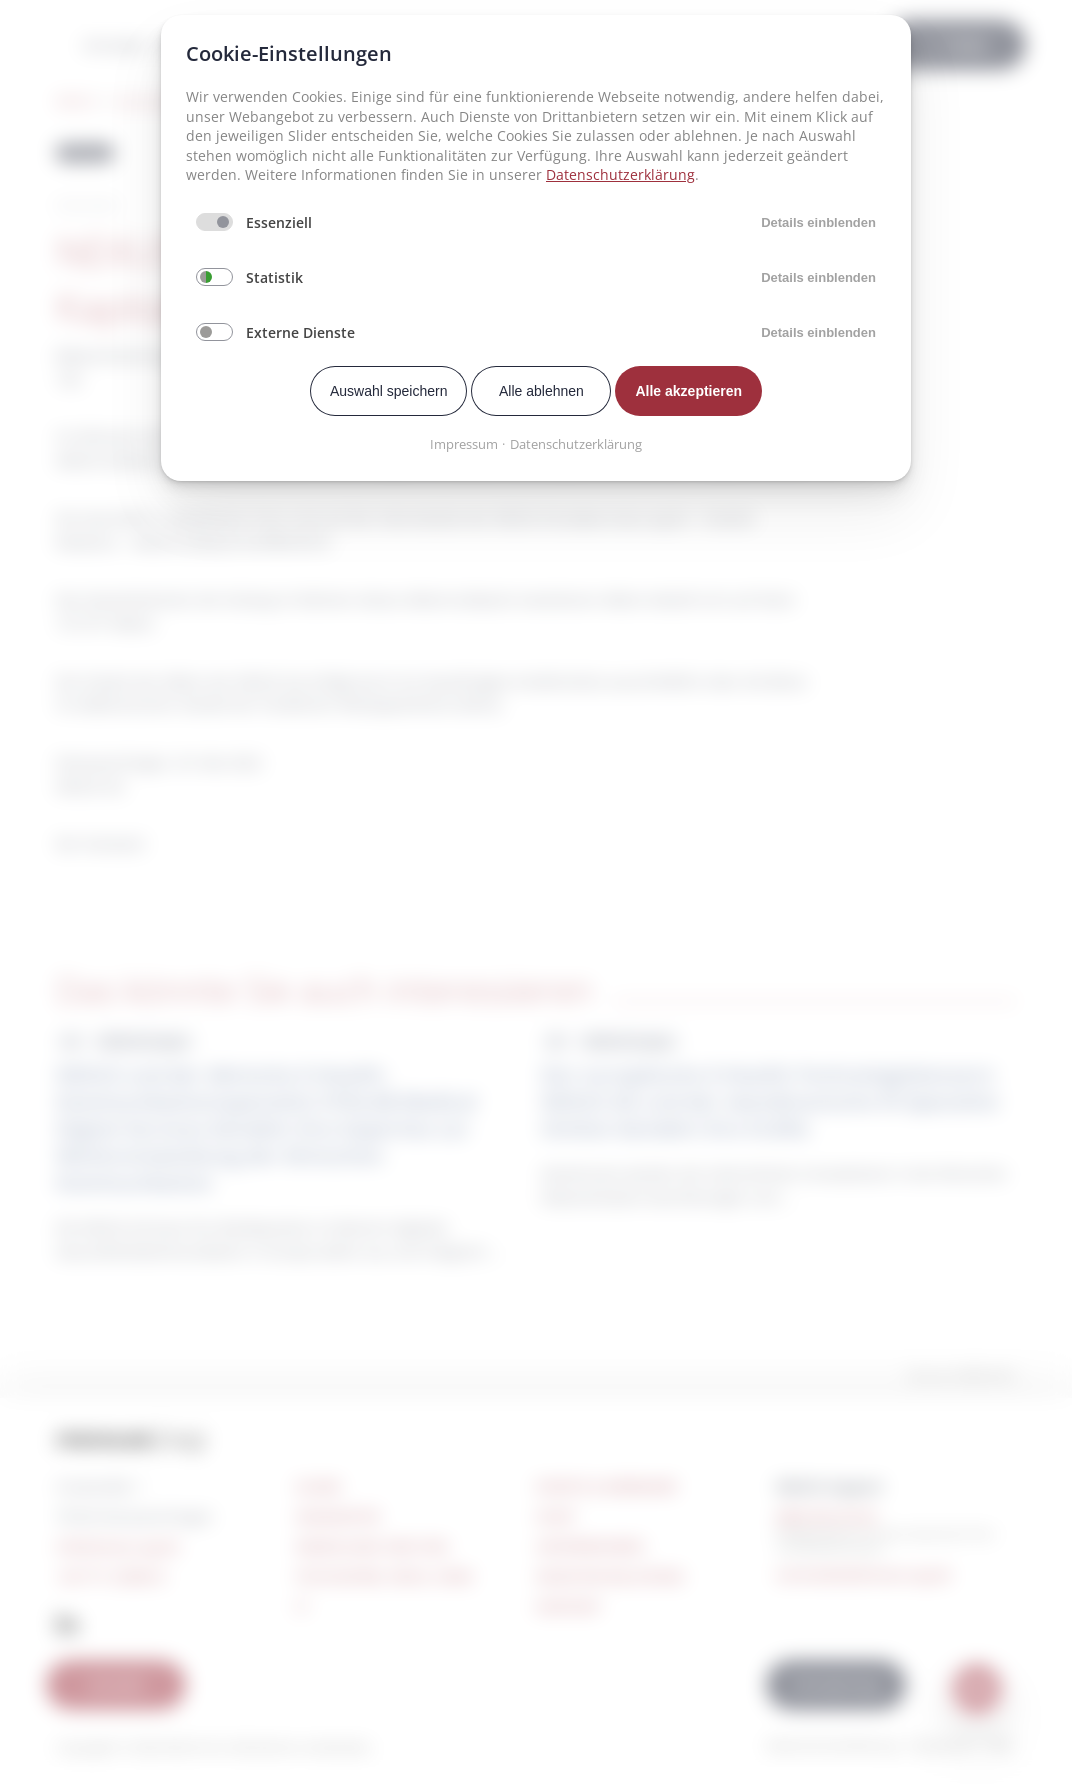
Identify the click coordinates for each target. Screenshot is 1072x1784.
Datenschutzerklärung (620, 174)
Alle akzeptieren (688, 391)
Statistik (274, 277)
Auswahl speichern (389, 391)
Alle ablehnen (541, 391)
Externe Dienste (300, 332)
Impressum (464, 444)
